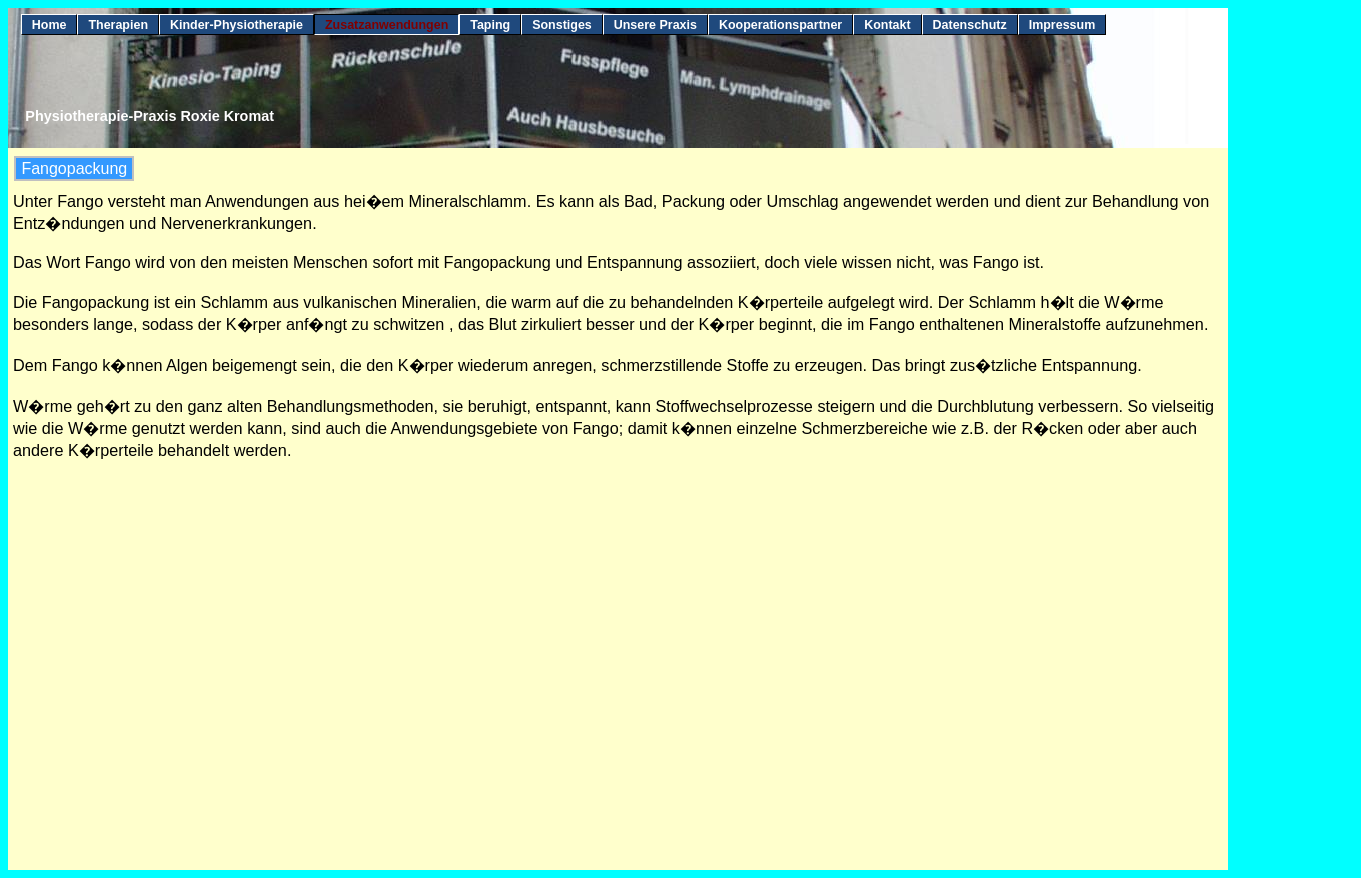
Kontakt (887, 25)
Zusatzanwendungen (386, 25)
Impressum (1062, 25)
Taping (490, 25)
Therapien (118, 25)
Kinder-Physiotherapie (236, 25)
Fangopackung (74, 168)
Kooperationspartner (780, 25)
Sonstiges (562, 25)
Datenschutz (970, 25)
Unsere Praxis (655, 25)
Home (49, 25)
